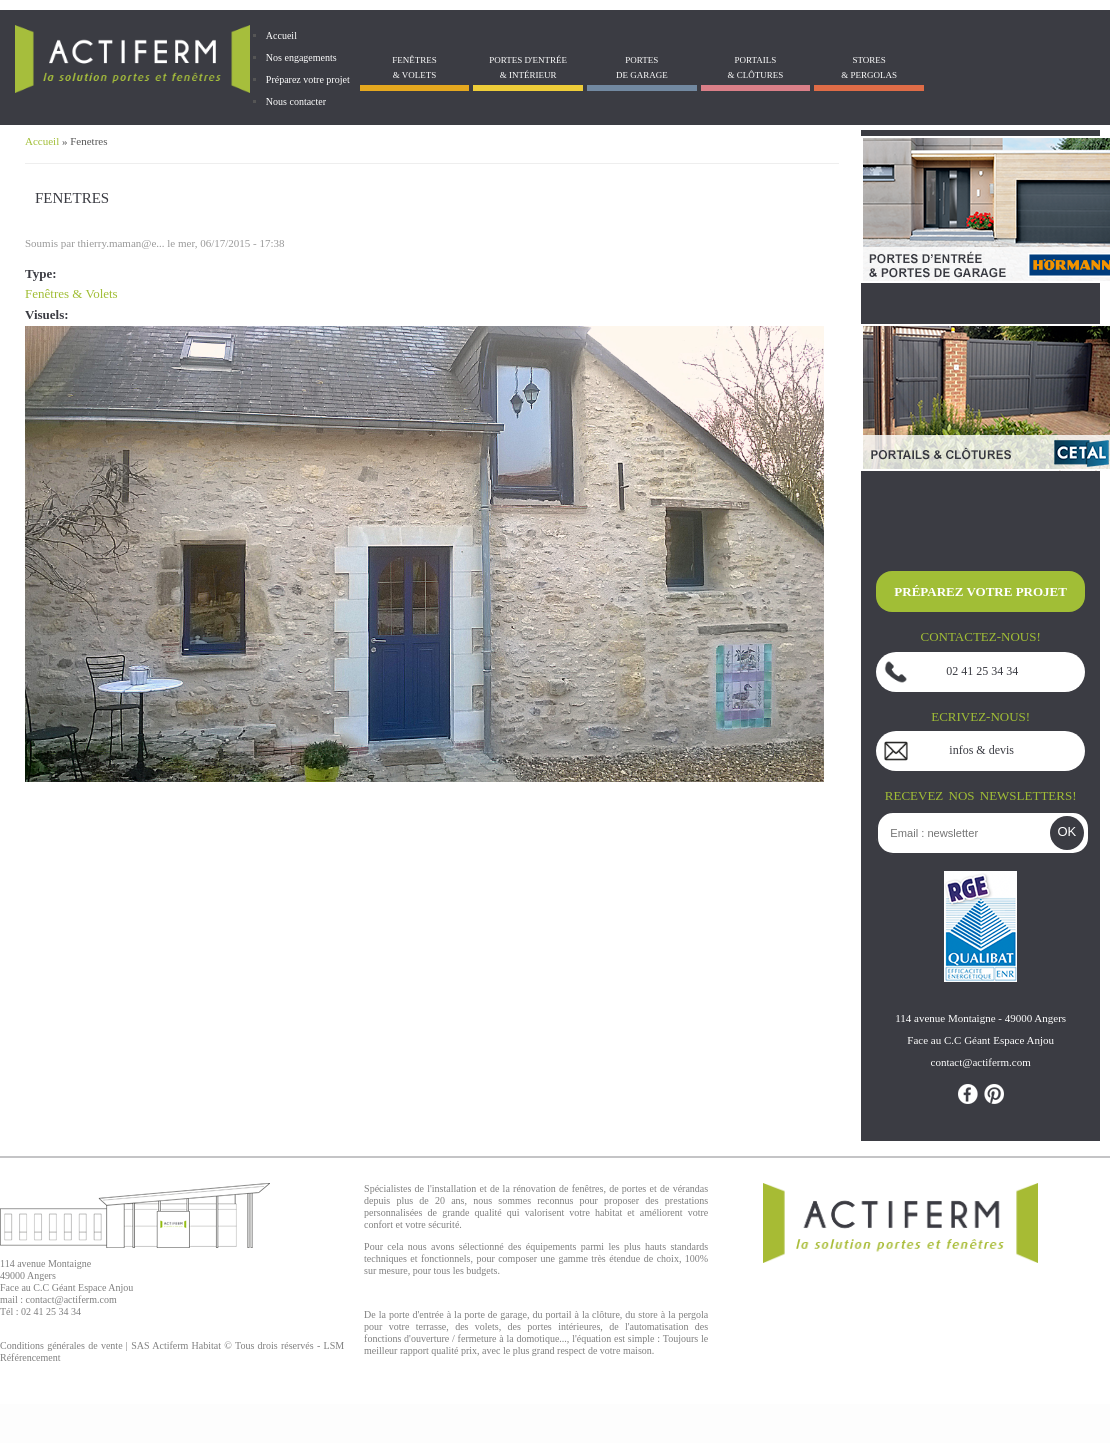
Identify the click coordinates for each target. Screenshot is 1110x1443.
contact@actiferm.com (71, 1299)
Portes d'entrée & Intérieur (528, 67)
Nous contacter (296, 101)
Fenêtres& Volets (414, 67)
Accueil (281, 35)
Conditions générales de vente (61, 1345)
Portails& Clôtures (756, 67)
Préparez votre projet (308, 79)
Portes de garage (642, 67)
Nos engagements (301, 57)
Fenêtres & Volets (71, 293)
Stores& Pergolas (869, 67)
